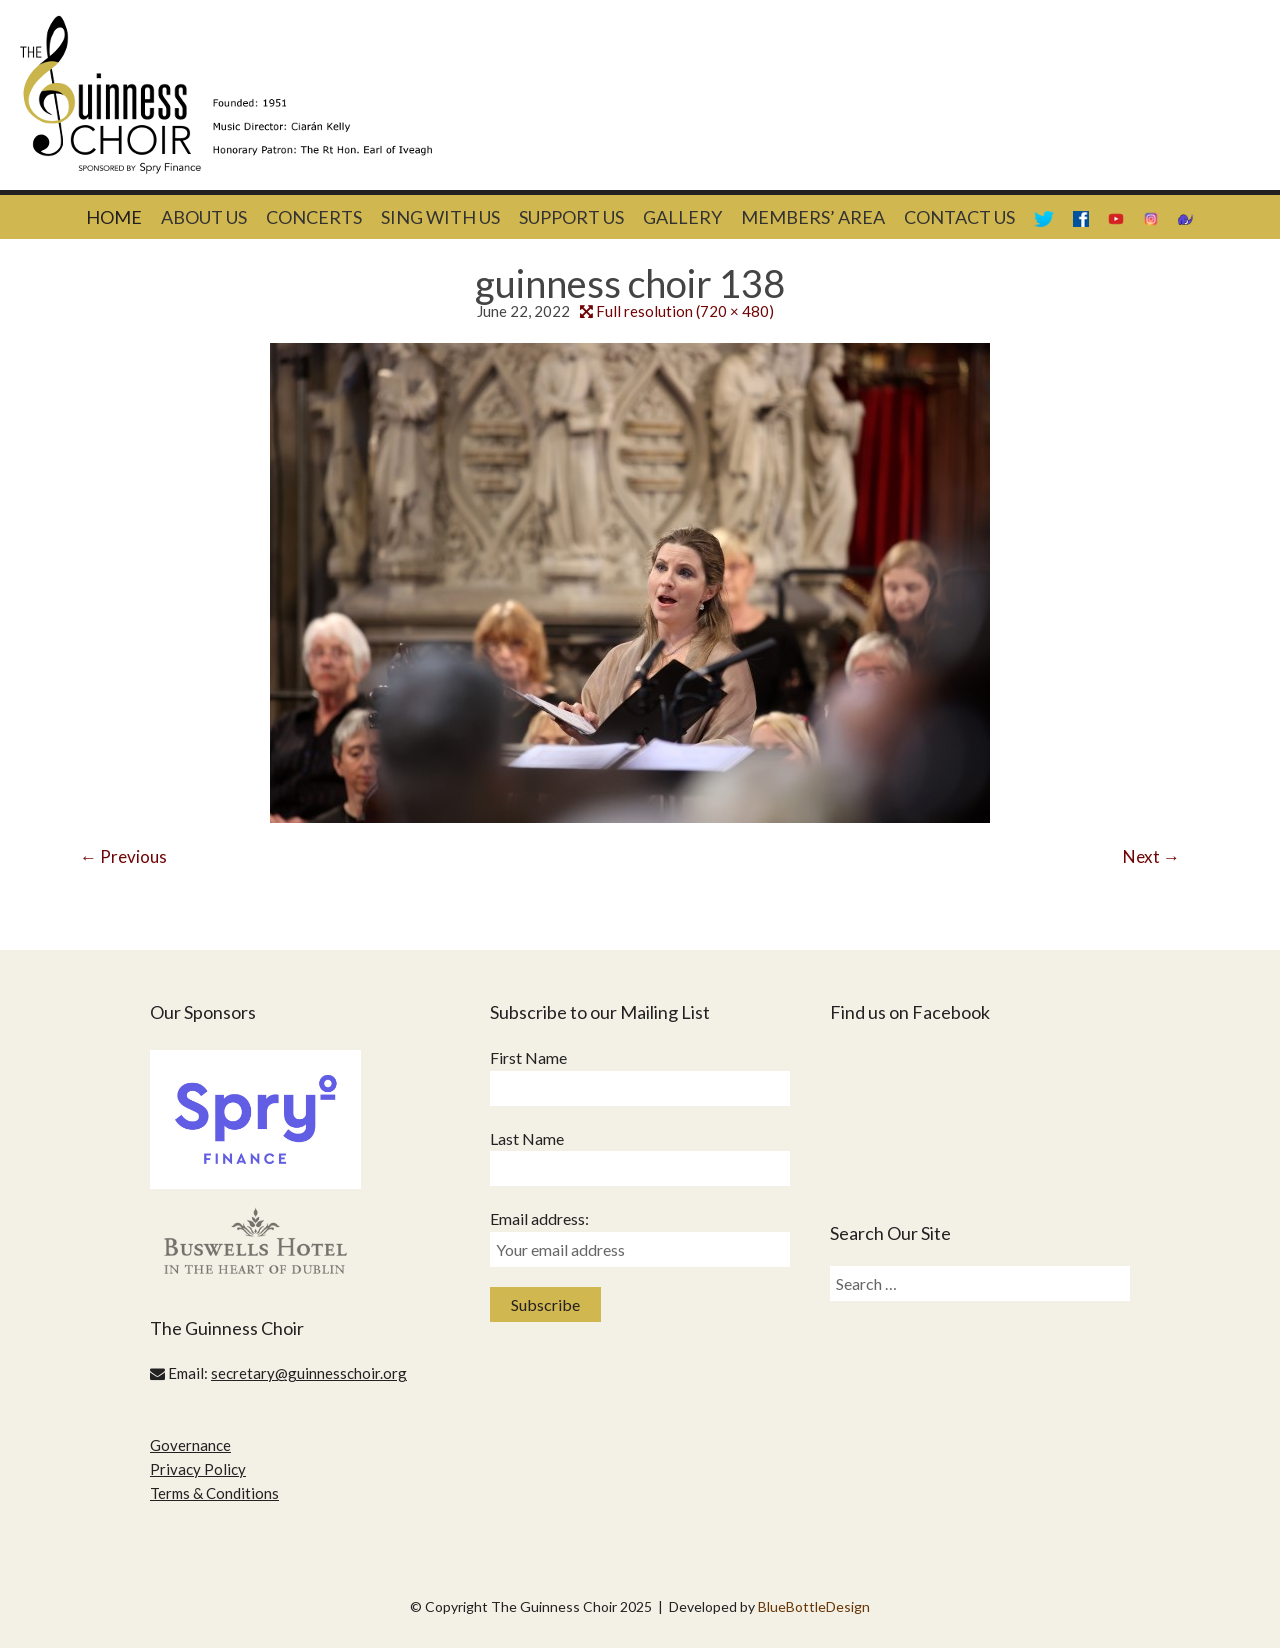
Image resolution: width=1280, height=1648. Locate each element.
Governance (190, 1445)
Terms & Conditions (214, 1493)
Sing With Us (440, 217)
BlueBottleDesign (814, 1606)
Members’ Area (813, 217)
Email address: (539, 1218)
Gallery (682, 217)
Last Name (527, 1138)
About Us (204, 217)
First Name (528, 1057)
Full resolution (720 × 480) (685, 311)
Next (1151, 856)
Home (114, 217)
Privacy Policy (198, 1469)
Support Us (571, 217)
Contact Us (959, 217)
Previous (123, 856)
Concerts (314, 217)
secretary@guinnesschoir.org (309, 1373)
